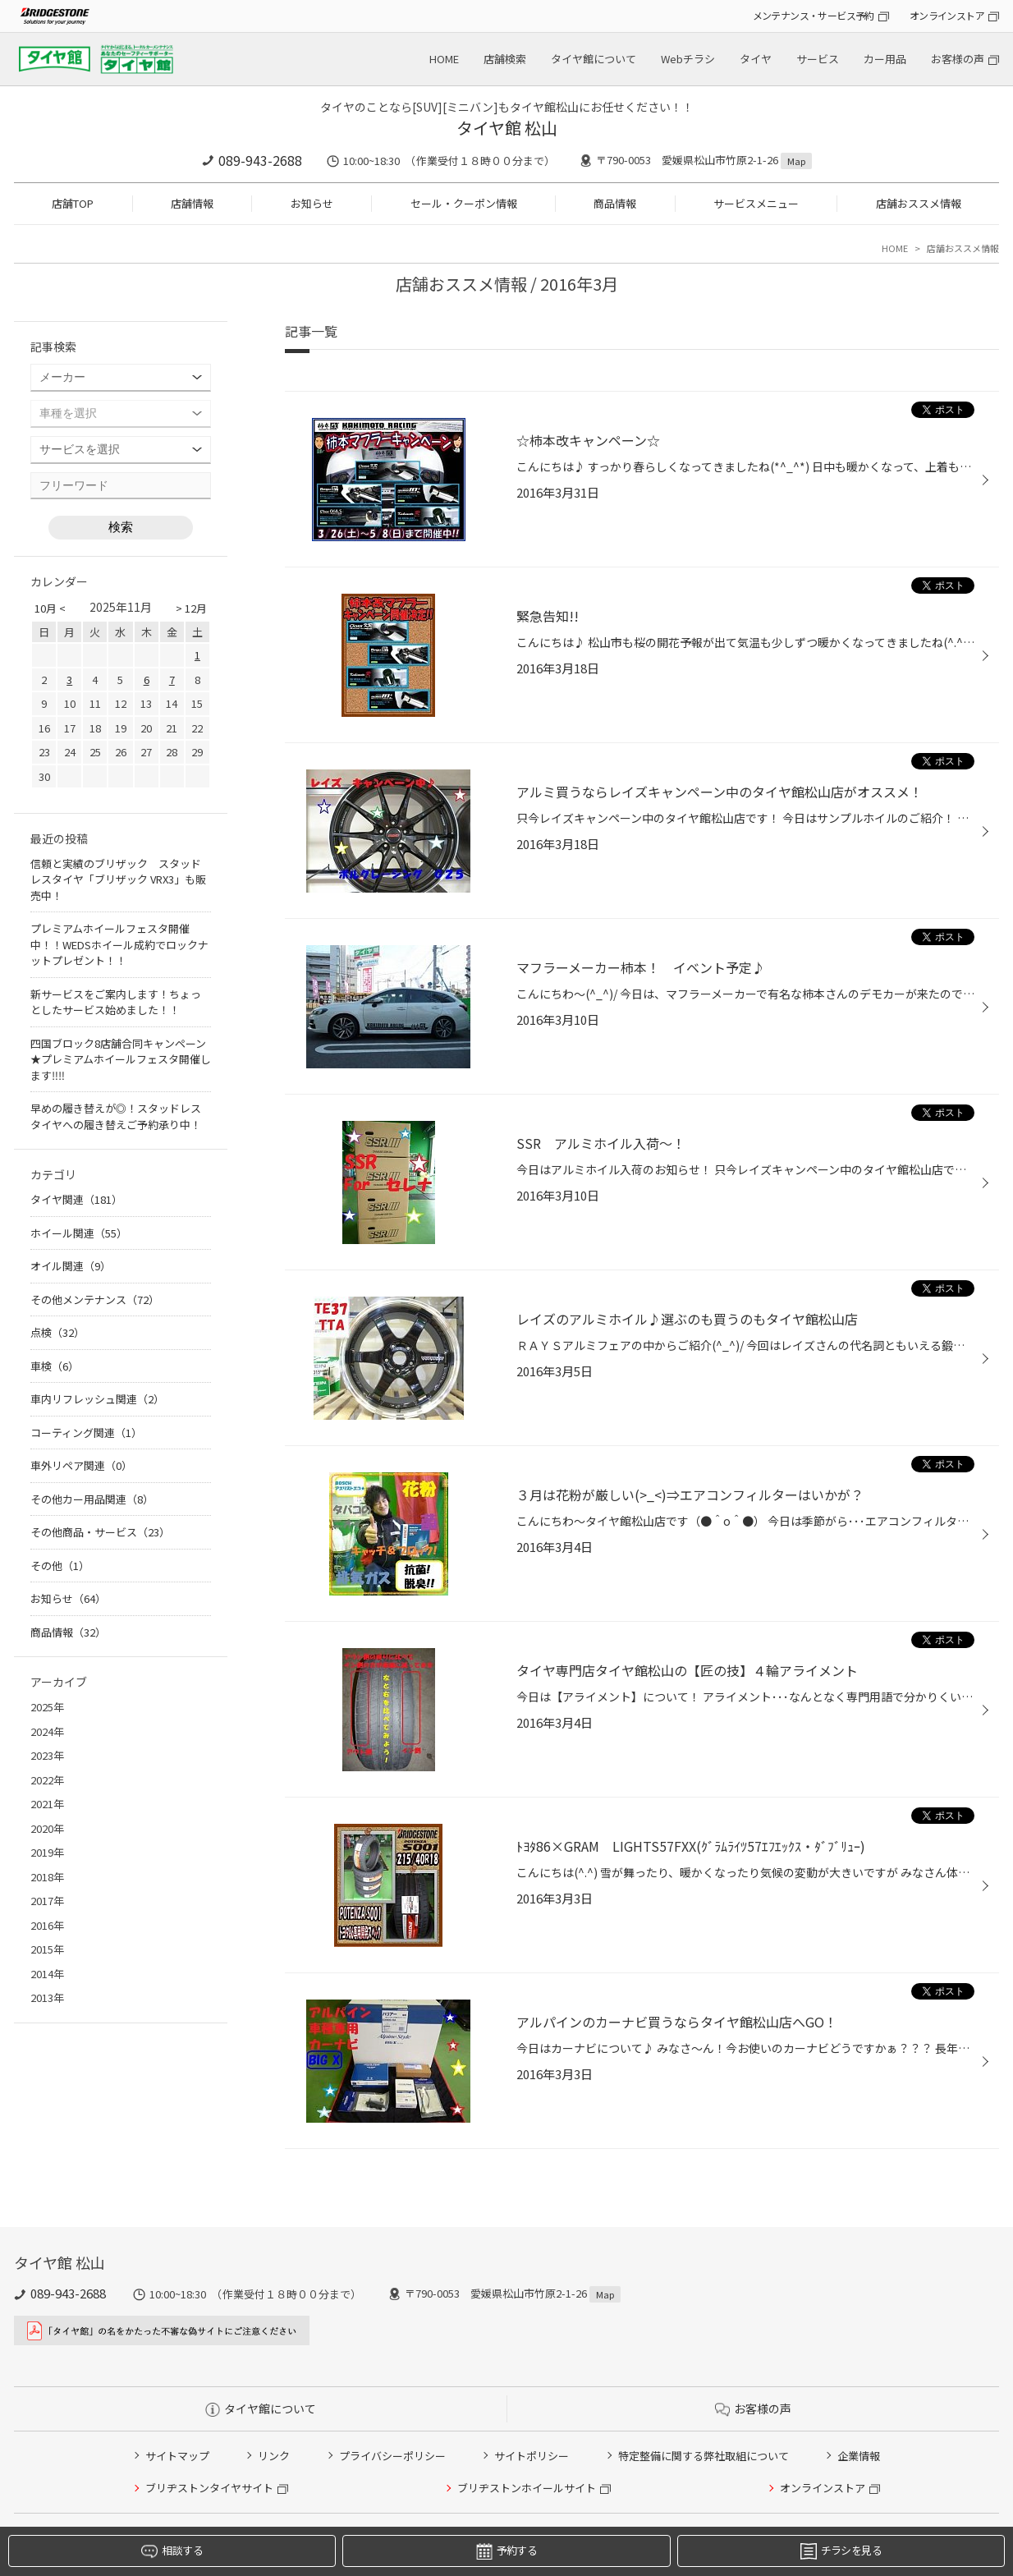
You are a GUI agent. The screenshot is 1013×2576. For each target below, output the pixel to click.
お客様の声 (957, 59)
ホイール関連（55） (78, 1233)
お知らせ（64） (68, 1598)
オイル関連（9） (70, 1266)
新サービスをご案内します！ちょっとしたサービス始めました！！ (115, 1002)
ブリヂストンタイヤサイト (209, 2488)
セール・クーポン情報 (463, 203)
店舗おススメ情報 (918, 203)
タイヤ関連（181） (76, 1199)
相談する (171, 2551)
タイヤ (756, 59)
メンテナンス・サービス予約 (813, 15)
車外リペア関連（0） (81, 1465)
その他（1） (59, 1565)
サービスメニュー (756, 203)
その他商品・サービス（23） (100, 1532)
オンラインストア (947, 15)
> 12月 (191, 608)
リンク (274, 2456)
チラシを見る (841, 2551)
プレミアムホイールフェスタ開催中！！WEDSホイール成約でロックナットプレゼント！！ (119, 944)
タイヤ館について (593, 59)
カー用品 (885, 59)
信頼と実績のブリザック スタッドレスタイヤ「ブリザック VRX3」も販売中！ (118, 879)
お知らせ (312, 203)
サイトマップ (177, 2456)
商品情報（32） (68, 1632)
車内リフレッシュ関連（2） (97, 1399)
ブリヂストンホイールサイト (526, 2488)
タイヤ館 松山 (506, 128)
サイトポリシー (531, 2456)
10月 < (50, 608)
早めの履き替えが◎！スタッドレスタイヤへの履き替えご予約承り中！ (115, 1116)
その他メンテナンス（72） (94, 1299)
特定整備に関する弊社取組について (703, 2456)
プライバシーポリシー (392, 2456)
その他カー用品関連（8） (92, 1499)
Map (796, 161)
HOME (444, 59)
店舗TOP (73, 203)
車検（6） (54, 1366)
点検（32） (57, 1332)
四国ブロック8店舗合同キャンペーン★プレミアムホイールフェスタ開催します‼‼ (120, 1059)
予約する (506, 2551)
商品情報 (615, 203)
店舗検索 (505, 59)
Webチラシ (688, 59)
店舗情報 (192, 203)
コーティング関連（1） (86, 1432)
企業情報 (858, 2456)
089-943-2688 (260, 160)
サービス (817, 59)
